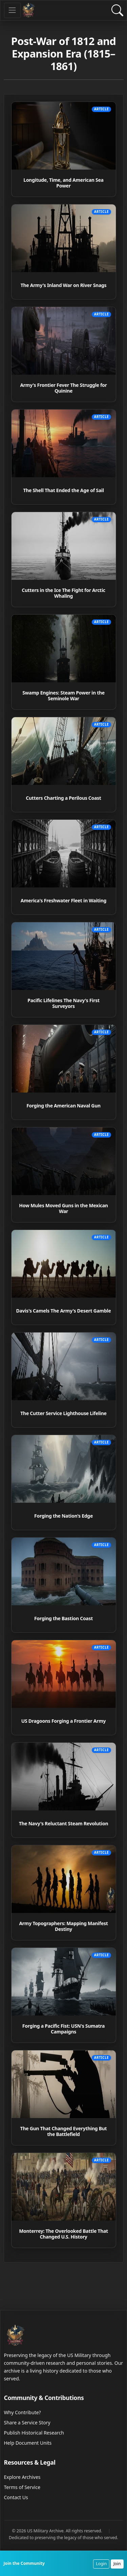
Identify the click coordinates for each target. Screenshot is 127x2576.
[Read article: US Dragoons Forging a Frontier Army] (63, 1687)
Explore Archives (22, 2477)
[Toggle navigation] (12, 10)
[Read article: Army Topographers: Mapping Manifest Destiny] (63, 1892)
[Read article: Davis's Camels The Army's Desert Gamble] (63, 1277)
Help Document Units (28, 2443)
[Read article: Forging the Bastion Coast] (63, 1585)
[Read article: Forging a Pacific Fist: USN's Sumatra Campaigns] (63, 1995)
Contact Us (16, 2497)
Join (117, 2564)
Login (101, 2564)
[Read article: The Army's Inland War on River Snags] (63, 252)
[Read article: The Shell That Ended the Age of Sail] (63, 457)
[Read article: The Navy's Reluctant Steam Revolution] (63, 1790)
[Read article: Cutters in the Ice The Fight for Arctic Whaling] (63, 559)
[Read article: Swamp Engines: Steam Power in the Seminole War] (63, 662)
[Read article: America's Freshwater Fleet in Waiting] (63, 867)
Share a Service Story (27, 2422)
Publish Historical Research (34, 2432)
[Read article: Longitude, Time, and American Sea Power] (63, 149)
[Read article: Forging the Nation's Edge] (63, 1482)
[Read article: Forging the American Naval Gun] (63, 1072)
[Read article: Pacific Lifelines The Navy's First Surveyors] (63, 969)
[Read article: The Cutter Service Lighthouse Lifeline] (63, 1380)
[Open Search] (117, 10)
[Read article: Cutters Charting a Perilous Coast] (63, 764)
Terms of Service (22, 2487)
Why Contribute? (22, 2412)
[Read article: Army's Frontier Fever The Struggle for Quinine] (63, 354)
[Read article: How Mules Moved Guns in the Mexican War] (63, 1175)
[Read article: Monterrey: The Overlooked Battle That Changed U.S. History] (63, 2200)
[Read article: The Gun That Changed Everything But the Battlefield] (63, 2097)
